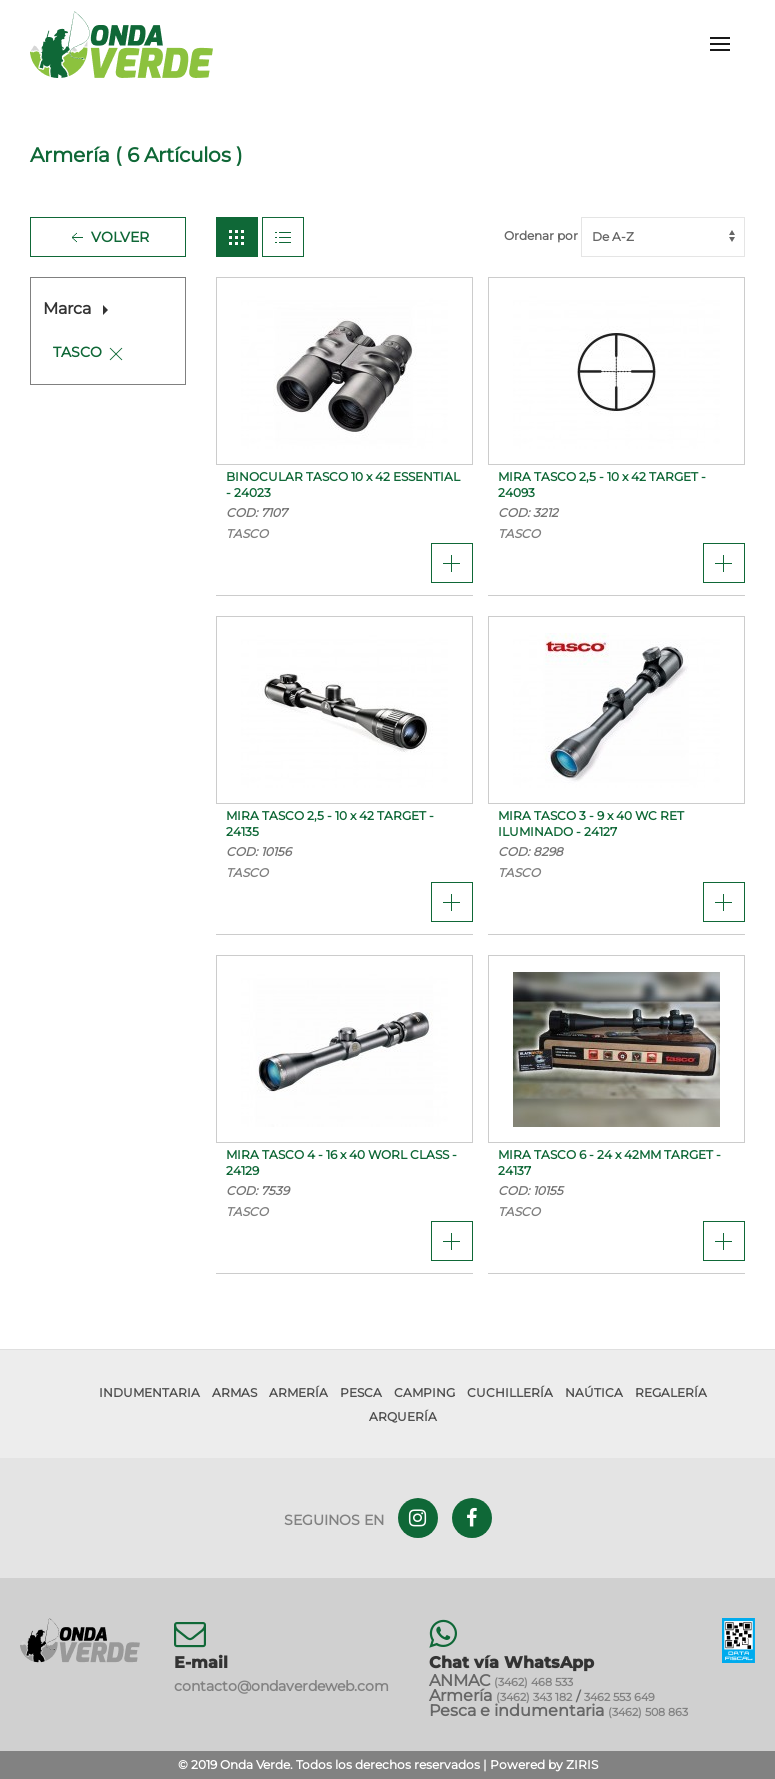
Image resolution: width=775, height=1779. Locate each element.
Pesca (361, 1392)
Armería (298, 1392)
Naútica (594, 1392)
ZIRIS (582, 1764)
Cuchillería (510, 1392)
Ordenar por (624, 235)
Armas (234, 1392)
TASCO (77, 352)
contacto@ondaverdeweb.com (281, 1686)
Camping (424, 1392)
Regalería (671, 1392)
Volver (108, 238)
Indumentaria (149, 1392)
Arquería (403, 1416)
